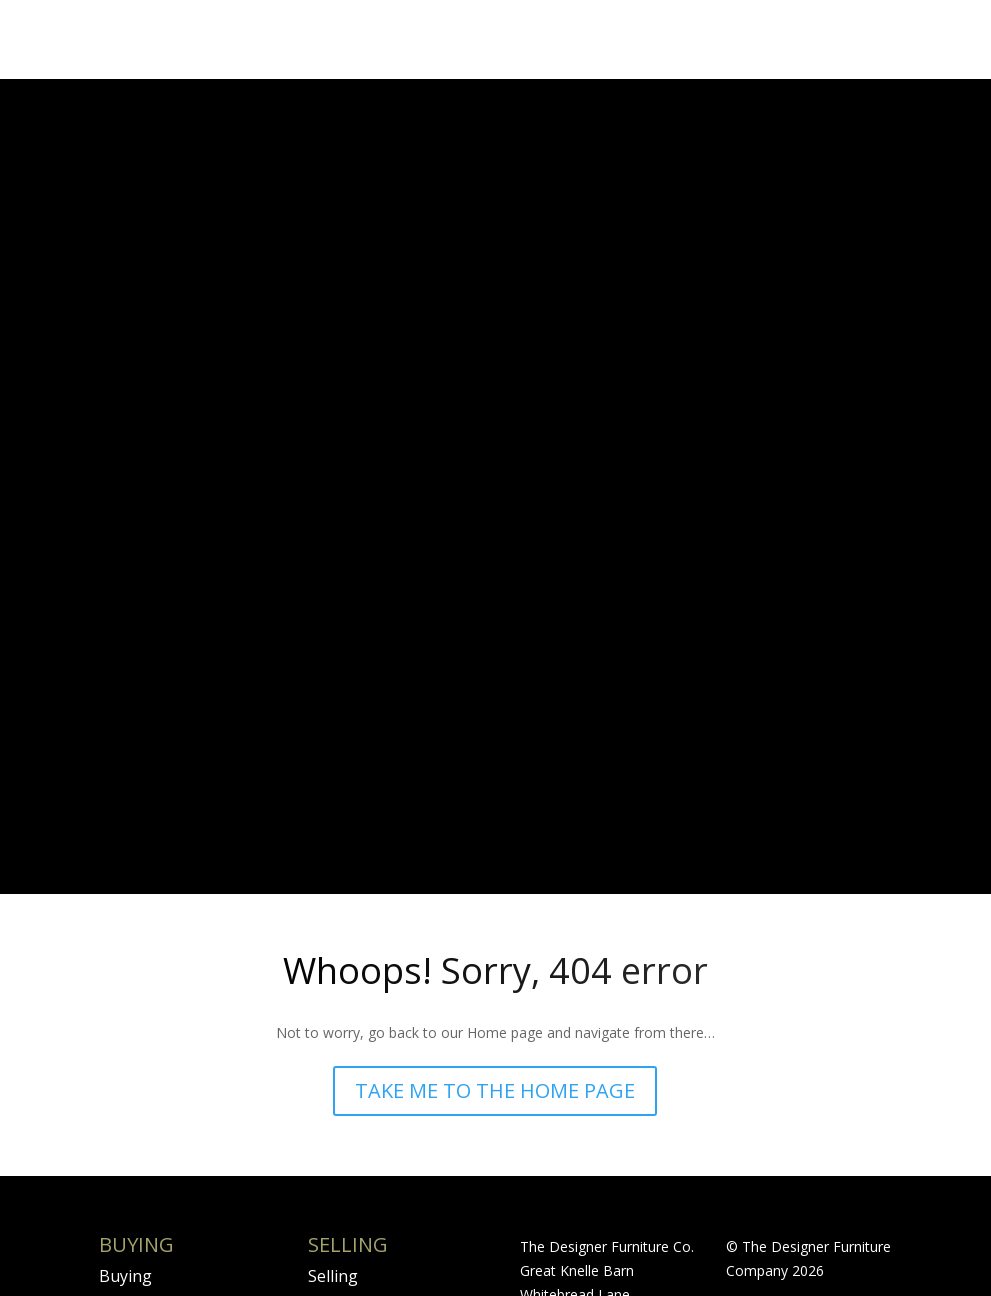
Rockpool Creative (785, 1060)
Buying (125, 1004)
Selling (333, 1004)
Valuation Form (365, 1118)
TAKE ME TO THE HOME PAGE (495, 818)
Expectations (356, 1155)
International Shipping (148, 1167)
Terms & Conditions (173, 1080)
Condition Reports (167, 1042)
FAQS (118, 1118)
